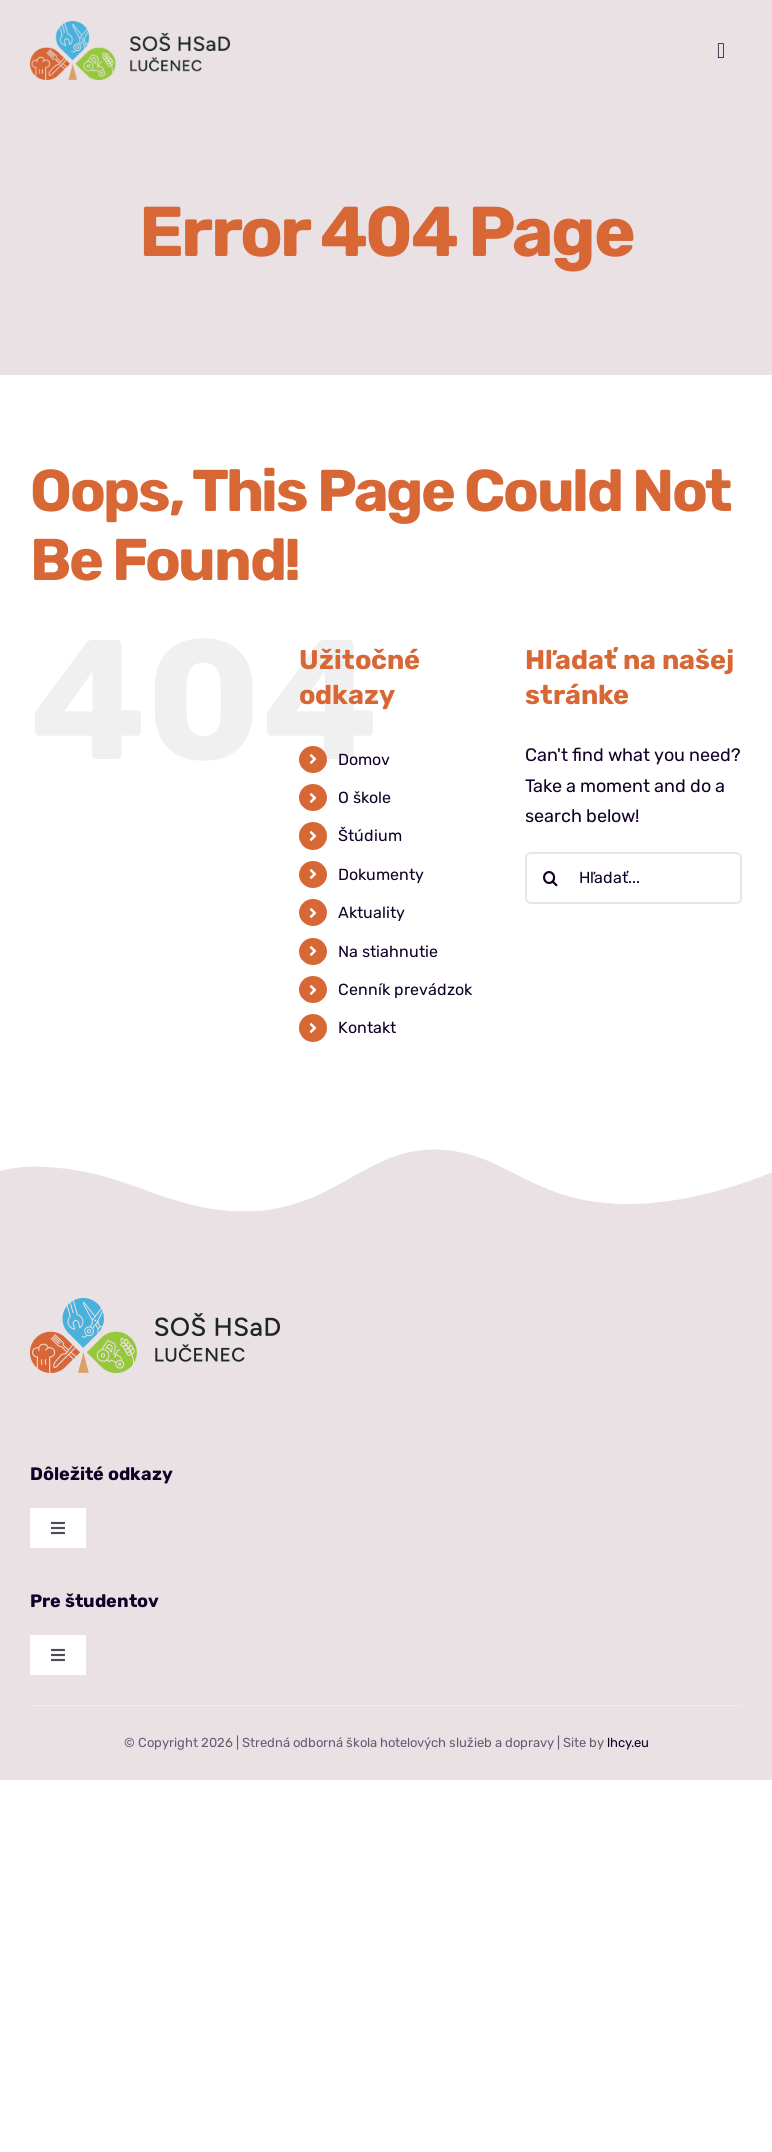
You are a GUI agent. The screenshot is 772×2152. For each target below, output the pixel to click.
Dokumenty (381, 874)
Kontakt (367, 1027)
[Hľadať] (551, 878)
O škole (364, 797)
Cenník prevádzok (405, 989)
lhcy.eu (628, 1742)
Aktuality (371, 912)
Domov (364, 759)
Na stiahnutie (388, 951)
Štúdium (370, 835)
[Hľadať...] (633, 878)
